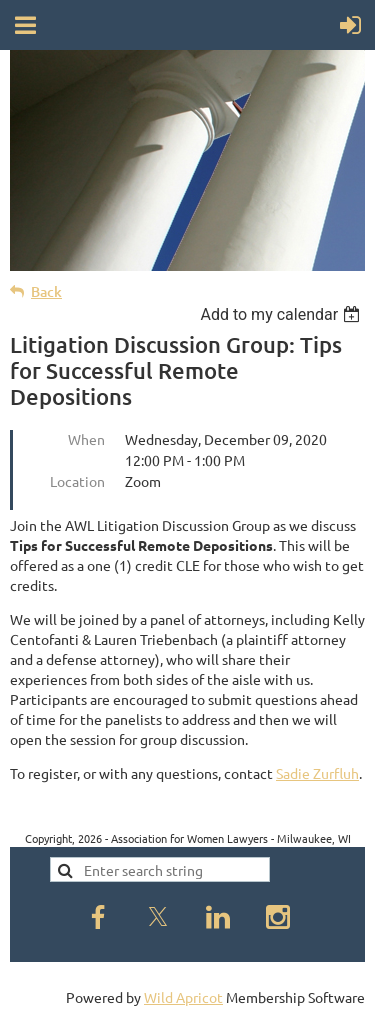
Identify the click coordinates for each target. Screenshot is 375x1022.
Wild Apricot (183, 997)
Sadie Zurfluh (317, 773)
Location (77, 481)
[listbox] (282, 314)
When (86, 439)
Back (46, 291)
